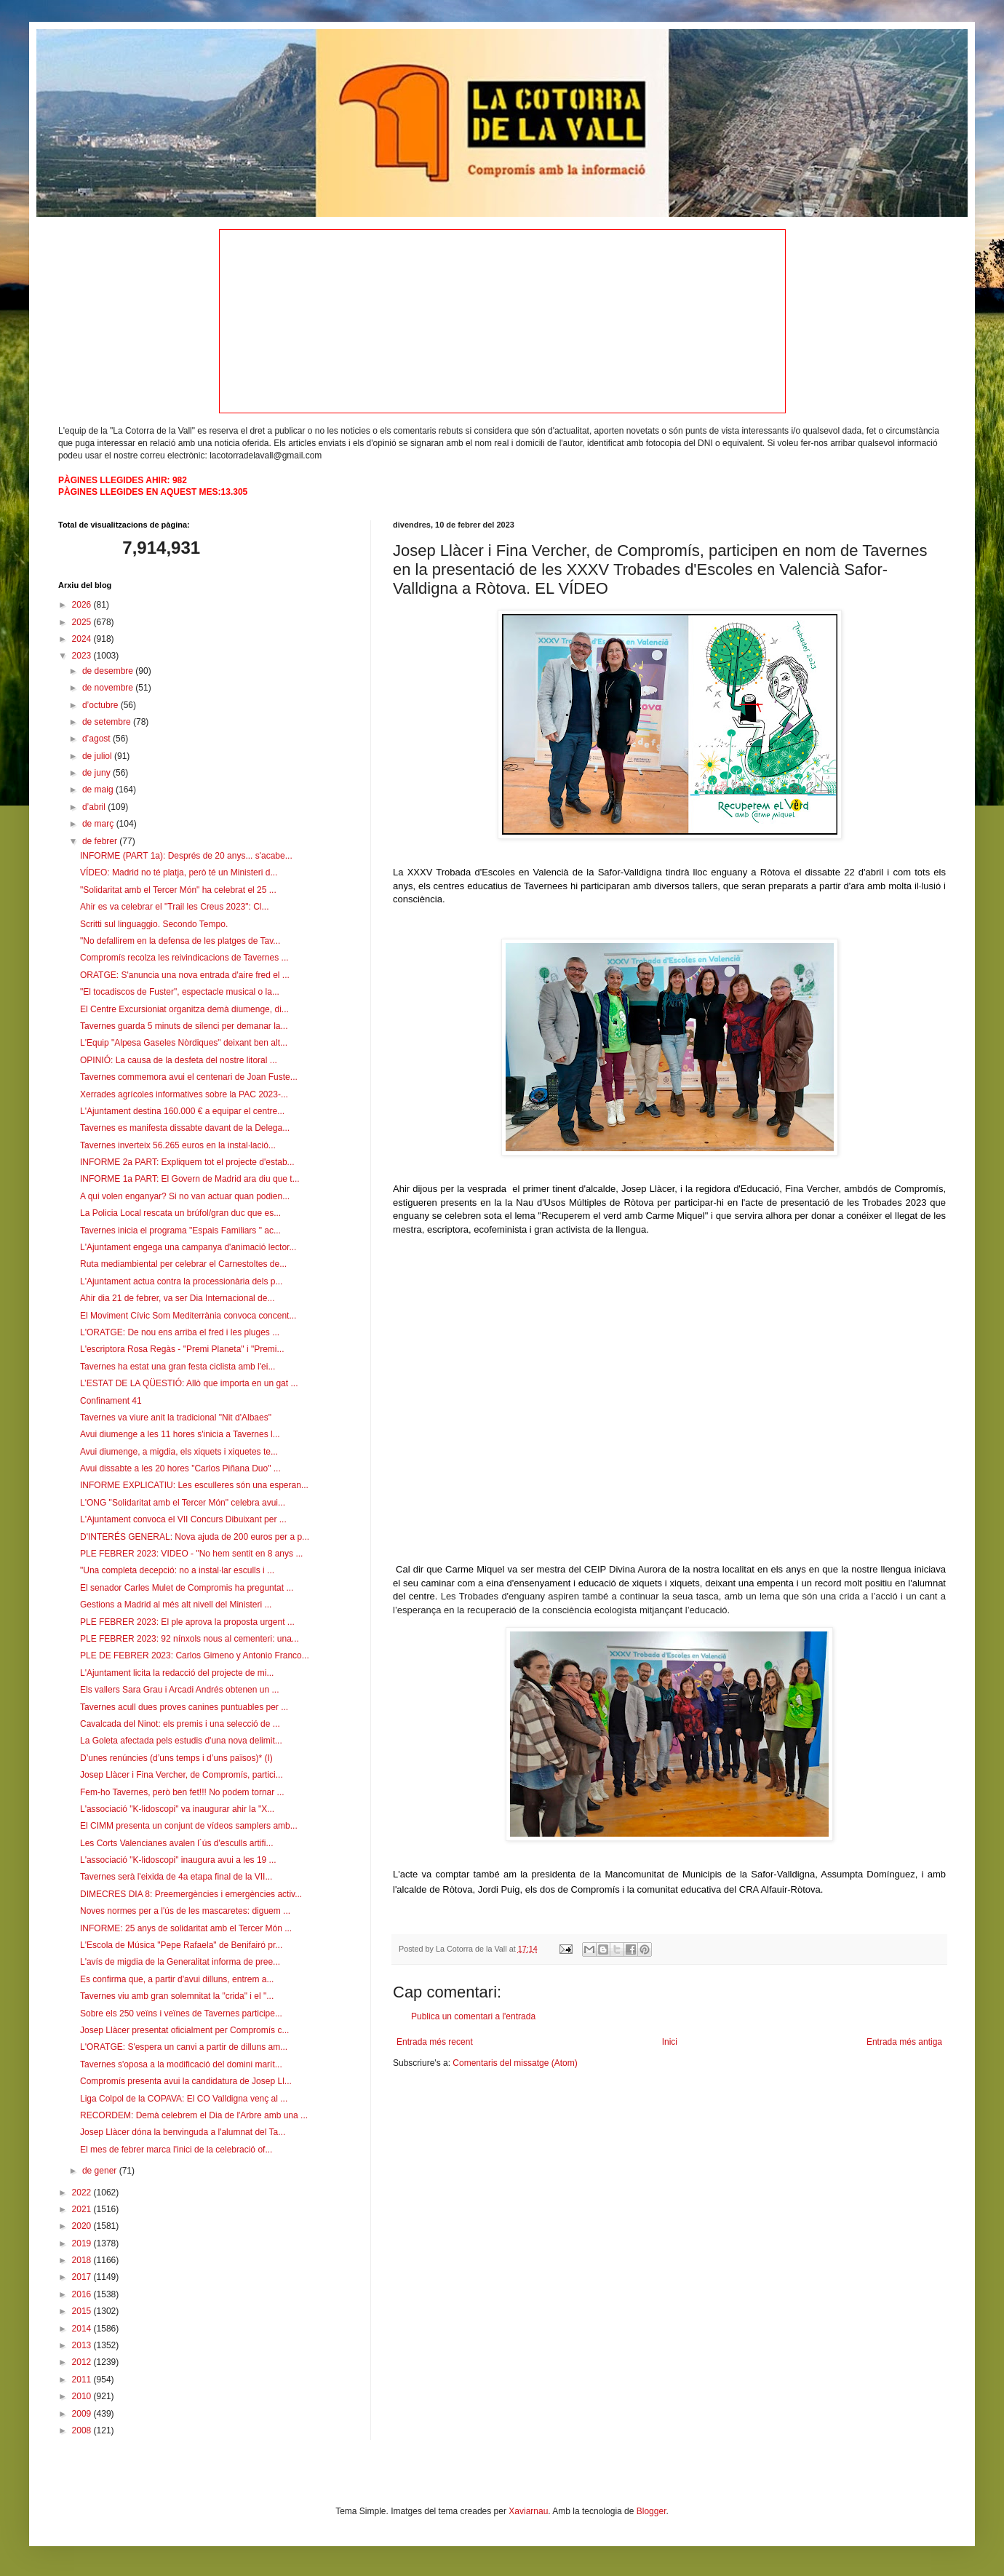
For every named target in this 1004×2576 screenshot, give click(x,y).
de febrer (100, 841)
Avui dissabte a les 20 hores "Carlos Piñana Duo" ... (180, 1468)
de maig (99, 789)
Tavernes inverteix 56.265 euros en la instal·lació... (178, 1145)
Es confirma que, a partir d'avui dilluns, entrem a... (177, 1979)
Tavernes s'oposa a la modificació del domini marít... (181, 2064)
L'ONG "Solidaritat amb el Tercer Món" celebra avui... (182, 1503)
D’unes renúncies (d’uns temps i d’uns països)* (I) (176, 1758)
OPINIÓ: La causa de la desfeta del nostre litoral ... (178, 1060)
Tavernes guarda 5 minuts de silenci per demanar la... (184, 1026)
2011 (83, 2379)
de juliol (98, 756)
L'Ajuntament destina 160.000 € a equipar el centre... (182, 1111)
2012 (83, 2362)
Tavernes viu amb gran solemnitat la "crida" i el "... (177, 1996)
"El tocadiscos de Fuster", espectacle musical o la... (179, 992)
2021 (83, 2209)
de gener (100, 2171)
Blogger (651, 2511)
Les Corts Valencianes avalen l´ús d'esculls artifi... (177, 1843)
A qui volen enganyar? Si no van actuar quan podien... (185, 1196)
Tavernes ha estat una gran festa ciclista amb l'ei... (177, 1366)
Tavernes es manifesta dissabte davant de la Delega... (185, 1128)
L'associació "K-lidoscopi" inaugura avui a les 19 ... (178, 1860)
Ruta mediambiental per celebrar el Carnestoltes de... (183, 1264)
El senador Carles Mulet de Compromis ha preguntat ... (186, 1588)
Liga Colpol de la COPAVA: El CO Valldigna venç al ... (183, 2099)
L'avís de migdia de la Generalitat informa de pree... (180, 1962)
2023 (83, 656)
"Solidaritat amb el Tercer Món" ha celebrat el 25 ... (178, 890)
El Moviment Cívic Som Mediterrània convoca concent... (188, 1316)
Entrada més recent (435, 2042)
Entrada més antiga (904, 2042)
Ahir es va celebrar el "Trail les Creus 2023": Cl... (174, 907)
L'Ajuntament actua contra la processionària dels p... (181, 1281)
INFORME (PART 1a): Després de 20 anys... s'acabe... (186, 856)
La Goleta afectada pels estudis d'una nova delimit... (181, 1741)
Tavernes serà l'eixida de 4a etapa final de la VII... (176, 1877)
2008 (83, 2430)
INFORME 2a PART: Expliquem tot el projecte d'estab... (187, 1162)
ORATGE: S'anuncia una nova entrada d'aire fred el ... (185, 975)
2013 (83, 2345)
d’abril (95, 807)
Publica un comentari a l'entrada (473, 2016)
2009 (83, 2414)
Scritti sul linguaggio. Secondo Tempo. (154, 924)
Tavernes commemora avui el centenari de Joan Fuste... (189, 1077)
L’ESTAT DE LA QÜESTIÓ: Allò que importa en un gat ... (189, 1383)
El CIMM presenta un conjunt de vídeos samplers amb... (189, 1826)
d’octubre (101, 705)
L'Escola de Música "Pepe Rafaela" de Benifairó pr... (181, 1945)
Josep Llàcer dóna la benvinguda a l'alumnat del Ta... (182, 2132)
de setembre (107, 722)
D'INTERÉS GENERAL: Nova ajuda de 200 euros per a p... (194, 1537)
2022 (83, 2192)
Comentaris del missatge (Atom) (515, 2063)
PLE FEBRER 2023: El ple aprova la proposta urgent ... (187, 1622)
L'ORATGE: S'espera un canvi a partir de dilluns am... (183, 2047)
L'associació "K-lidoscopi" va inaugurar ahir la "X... (177, 1809)
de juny (97, 773)
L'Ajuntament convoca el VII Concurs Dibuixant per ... (183, 1519)
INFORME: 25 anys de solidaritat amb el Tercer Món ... (186, 1928)
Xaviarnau (528, 2511)
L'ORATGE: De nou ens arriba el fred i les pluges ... (179, 1332)
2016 (83, 2294)
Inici (669, 2042)
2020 (83, 2226)
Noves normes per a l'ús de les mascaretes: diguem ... (185, 1911)
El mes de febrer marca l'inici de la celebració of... (176, 2149)
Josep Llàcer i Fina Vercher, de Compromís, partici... (181, 1775)
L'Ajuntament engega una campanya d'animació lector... (188, 1247)
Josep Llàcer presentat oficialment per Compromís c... (184, 2030)
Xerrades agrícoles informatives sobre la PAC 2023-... (184, 1094)
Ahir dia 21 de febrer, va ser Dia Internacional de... (177, 1298)
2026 (83, 605)
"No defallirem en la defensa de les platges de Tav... (180, 941)
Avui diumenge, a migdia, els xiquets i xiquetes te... (179, 1452)
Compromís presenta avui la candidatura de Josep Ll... (186, 2081)
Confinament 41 (111, 1401)
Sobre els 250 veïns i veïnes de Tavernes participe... (181, 2013)
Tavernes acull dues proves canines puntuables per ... (184, 1707)
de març (99, 824)
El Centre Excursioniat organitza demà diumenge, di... (184, 1009)
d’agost (97, 739)
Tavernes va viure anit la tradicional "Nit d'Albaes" (175, 1417)
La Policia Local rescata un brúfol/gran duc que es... (180, 1213)
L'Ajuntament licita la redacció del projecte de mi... (177, 1673)
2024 (83, 639)
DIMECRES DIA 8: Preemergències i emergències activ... (191, 1894)
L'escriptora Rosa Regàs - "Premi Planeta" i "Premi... (182, 1349)
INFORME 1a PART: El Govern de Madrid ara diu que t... (190, 1179)
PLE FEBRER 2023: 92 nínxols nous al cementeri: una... (189, 1639)
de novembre (108, 688)
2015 (83, 2311)
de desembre (108, 671)
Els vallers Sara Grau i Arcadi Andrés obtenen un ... (179, 1690)
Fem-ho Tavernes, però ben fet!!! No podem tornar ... (182, 1792)
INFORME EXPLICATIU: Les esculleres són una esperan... (194, 1485)
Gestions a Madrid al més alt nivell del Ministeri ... (175, 1604)
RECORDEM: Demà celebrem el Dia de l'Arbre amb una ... (194, 2115)
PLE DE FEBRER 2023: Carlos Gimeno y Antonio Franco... (194, 1655)
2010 (83, 2396)
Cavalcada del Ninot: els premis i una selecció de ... (180, 1724)
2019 (83, 2243)
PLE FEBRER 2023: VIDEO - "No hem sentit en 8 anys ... (191, 1554)
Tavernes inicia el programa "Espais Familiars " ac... (180, 1230)
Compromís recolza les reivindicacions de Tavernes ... (184, 958)
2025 (83, 622)
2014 (83, 2328)
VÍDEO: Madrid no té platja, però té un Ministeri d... (178, 872)
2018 (83, 2260)
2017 (83, 2277)
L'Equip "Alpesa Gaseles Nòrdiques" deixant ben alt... (183, 1043)
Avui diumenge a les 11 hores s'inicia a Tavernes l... (180, 1434)
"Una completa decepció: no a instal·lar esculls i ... (177, 1570)
